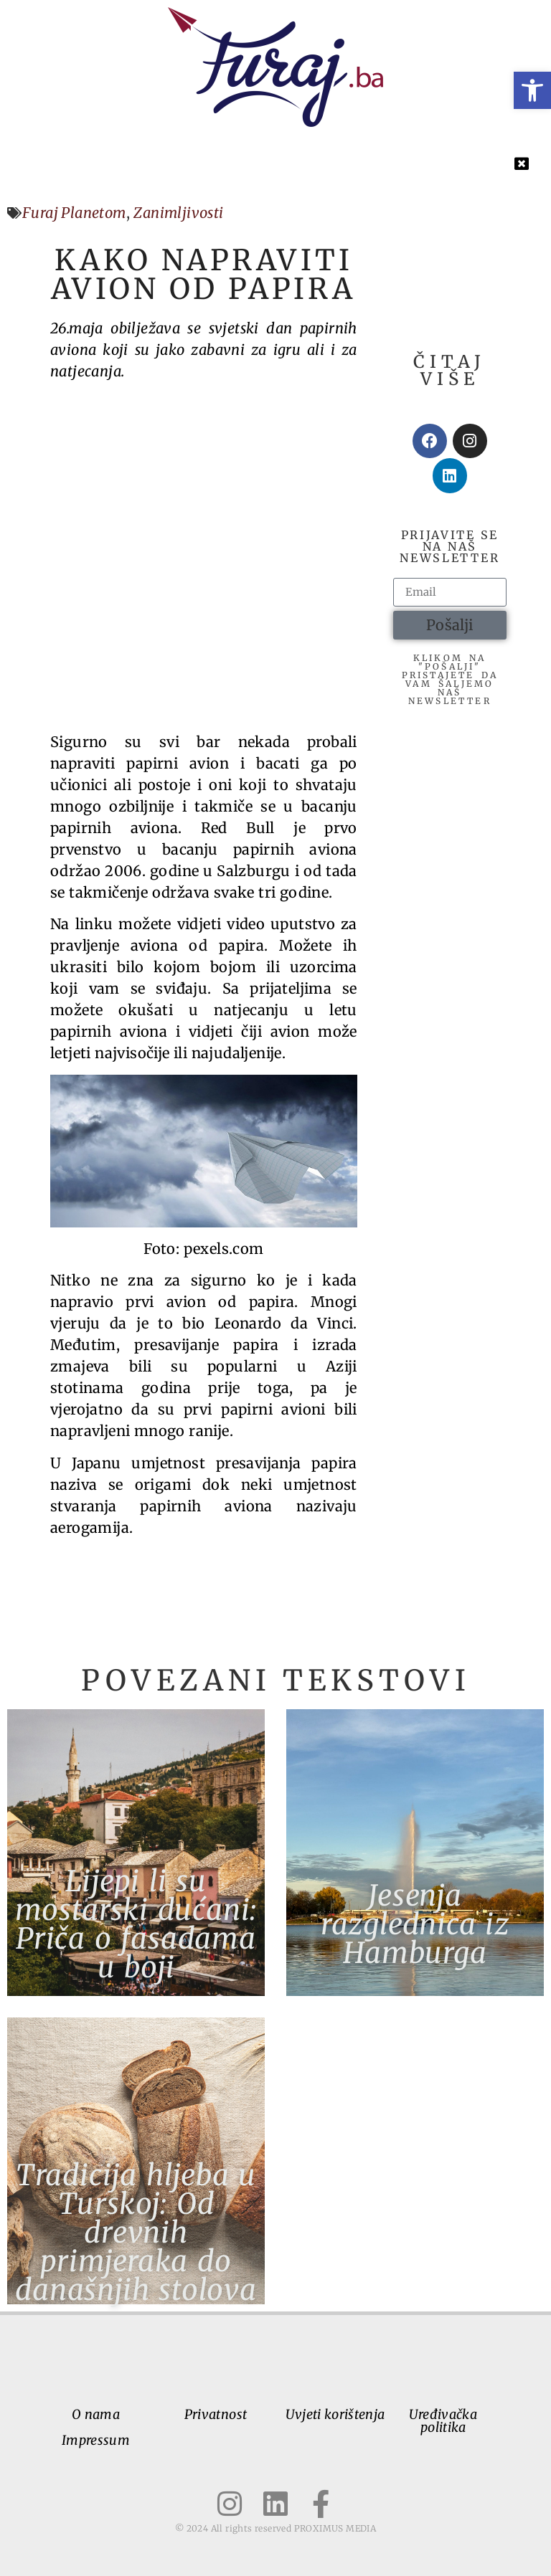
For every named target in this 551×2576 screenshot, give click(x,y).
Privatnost (216, 2414)
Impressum (96, 2440)
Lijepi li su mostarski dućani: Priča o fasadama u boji (136, 1924)
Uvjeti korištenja (335, 2414)
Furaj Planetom (74, 213)
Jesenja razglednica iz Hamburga (415, 1924)
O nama (96, 2414)
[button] (532, 90)
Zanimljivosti (178, 213)
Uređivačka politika (443, 2420)
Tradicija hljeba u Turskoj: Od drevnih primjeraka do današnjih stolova (136, 2232)
